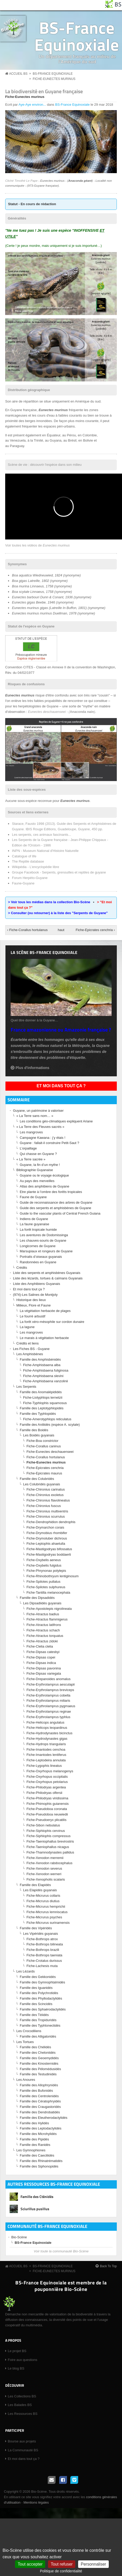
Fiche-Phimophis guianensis (47, 1804)
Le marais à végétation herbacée (44, 1338)
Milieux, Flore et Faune (33, 1305)
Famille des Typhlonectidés (40, 2025)
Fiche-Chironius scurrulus (45, 1516)
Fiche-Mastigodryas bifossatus (49, 1549)
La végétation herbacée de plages (45, 1311)
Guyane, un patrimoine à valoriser (38, 1111)
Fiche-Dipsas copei (40, 1657)
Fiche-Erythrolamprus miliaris (48, 1700)
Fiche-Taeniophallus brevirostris (50, 1841)
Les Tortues (25, 2042)
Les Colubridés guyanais (41, 1484)
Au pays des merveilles (37, 1181)
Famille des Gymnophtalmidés (42, 1982)
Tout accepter (30, 2564)
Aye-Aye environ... (32, 104)
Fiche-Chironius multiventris (47, 1511)
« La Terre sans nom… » (34, 1116)
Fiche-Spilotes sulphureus (45, 1587)
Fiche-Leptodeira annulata (46, 1760)
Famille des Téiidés (34, 2015)
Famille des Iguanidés (36, 1988)
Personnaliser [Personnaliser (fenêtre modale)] (93, 2564)
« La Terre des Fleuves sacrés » (40, 1127)
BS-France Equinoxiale (76, 36)
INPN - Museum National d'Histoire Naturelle (45, 851)
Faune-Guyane (23, 883)
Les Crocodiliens (28, 2031)
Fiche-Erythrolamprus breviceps (50, 1690)
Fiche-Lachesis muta (42, 1966)
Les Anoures (25, 2080)
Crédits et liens (27, 1343)
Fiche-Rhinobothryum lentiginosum (52, 1576)
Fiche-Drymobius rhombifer (46, 1533)
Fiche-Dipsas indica (41, 1663)
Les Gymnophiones (30, 2150)
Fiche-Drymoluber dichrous (46, 1538)
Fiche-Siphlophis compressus (48, 1836)
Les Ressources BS (22, 2414)
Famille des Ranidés (35, 2145)
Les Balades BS (20, 2405)
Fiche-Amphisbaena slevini (43, 1376)
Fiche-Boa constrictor (42, 1441)
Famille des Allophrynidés (39, 2085)
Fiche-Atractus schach (43, 1630)
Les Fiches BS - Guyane (31, 1349)
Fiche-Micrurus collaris (43, 1896)
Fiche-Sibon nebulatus (43, 1825)
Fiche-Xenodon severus (44, 1868)
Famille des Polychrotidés (39, 1993)
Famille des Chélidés (35, 2047)
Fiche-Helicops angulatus (45, 1722)
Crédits (21, 1268)
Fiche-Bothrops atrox (42, 1939)
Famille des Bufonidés (36, 2091)
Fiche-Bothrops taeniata (44, 1955)
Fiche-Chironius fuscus (43, 1506)
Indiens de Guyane (34, 1219)
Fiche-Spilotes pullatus (43, 1582)
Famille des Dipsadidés (37, 1598)
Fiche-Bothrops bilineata (44, 1944)
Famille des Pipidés (34, 2139)
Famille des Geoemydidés (39, 2058)
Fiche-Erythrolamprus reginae (48, 1711)
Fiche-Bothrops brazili (42, 1950)
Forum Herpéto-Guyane (30, 878)
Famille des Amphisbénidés (40, 1359)
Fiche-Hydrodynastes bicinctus (49, 1733)
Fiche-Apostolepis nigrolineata (49, 1609)
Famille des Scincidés (36, 2004)
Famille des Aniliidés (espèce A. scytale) (50, 1425)
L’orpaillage (28, 1148)
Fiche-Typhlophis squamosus (45, 1403)
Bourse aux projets (22, 2441)
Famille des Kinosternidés (39, 2063)
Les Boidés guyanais (38, 1435)
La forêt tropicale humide (38, 1230)
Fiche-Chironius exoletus (45, 1495)
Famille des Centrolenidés (39, 2096)
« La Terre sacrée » (30, 1159)
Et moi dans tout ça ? (61, 1086)
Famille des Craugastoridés (40, 2107)
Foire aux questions (22, 2360)
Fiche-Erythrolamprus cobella (48, 1695)
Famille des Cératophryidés (40, 2101)
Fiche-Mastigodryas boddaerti (48, 1554)
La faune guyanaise (34, 1224)
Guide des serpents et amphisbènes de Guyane (55, 1208)
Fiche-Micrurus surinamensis (48, 1923)
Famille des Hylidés (34, 2123)
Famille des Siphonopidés (39, 2166)
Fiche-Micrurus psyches (44, 1917)
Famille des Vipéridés (36, 1928)
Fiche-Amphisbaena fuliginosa (45, 1370)
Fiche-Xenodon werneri (43, 1874)
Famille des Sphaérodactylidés (43, 2009)
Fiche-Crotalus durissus (44, 1961)
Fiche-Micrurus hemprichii (45, 1906)
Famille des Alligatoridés (38, 2036)
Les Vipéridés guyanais (40, 1934)
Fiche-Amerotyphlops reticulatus (47, 1419)
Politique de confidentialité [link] (61, 2571)
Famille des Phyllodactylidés (41, 1998)
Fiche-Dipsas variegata (43, 1673)
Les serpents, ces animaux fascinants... (41, 835)
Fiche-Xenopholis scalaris (45, 1879)
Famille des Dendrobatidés (40, 2112)
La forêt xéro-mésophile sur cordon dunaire (52, 1322)
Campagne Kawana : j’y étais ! (42, 1138)
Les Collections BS (22, 2396)
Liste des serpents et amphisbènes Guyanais (46, 1273)
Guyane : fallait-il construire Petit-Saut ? (49, 1143)
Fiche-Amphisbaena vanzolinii (45, 1381)
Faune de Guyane (33, 1197)
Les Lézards (25, 1971)
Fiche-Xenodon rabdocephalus (49, 1863)
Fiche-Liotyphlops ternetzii (42, 1397)
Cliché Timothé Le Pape (21, 180)
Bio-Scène (19, 2237)
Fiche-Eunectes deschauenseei (49, 1452)
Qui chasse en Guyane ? (38, 1154)
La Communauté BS (23, 2450)
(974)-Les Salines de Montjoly (35, 1295)
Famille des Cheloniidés (38, 2052)
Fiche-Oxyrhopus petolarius (47, 1782)
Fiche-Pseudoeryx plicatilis (46, 1820)
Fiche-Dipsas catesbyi (42, 1652)
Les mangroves (31, 1132)
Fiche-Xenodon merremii (44, 1858)
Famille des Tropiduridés (38, 2020)
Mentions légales (36, 2502)
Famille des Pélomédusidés (40, 2069)
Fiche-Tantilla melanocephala (48, 1592)
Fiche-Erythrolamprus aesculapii (50, 1684)
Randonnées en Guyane (38, 1262)
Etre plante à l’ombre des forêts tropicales (51, 1192)
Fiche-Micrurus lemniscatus (46, 1912)
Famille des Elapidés (35, 1885)
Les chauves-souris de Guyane (43, 1240)
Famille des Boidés (34, 1430)
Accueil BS (18, 74)
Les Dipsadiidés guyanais (42, 1603)
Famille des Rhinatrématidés (41, 2161)
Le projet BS (17, 2351)
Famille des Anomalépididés (41, 1392)
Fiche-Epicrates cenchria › (95, 930)
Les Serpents (26, 1386)
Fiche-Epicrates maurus (44, 1473)
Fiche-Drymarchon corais (45, 1527)
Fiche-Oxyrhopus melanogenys (49, 1771)
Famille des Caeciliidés (37, 2155)
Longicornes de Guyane (38, 1246)
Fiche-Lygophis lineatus (44, 1766)
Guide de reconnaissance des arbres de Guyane (56, 1202)
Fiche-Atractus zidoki (42, 1641)
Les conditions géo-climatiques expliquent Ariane (56, 1121)
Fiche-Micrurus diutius (42, 1901)
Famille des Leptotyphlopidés (41, 1408)
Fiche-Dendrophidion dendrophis (51, 1522)
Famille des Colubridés (37, 1479)
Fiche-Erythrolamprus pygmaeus (50, 1706)
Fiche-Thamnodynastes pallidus (50, 1852)
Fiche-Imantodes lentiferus (46, 1755)
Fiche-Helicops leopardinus (46, 1728)
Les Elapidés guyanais (40, 1890)
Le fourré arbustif (32, 1316)
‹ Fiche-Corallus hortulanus (27, 930)
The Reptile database (28, 861)
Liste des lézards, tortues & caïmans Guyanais (48, 1278)
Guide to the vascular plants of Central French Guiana (60, 1213)
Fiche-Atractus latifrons (43, 1625)
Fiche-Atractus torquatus (44, 1636)
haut (60, 930)
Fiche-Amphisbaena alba (41, 1365)
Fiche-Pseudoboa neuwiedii (47, 1814)
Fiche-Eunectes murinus (54, 79)
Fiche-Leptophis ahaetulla (45, 1543)
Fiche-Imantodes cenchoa (45, 1749)
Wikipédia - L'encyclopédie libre (35, 867)
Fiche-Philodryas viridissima (47, 1798)
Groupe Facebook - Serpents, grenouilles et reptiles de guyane (59, 872)
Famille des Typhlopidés (38, 1414)
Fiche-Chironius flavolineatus (48, 1500)
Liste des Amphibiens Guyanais (36, 1284)
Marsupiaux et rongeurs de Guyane (46, 1251)
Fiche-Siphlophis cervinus (45, 1831)
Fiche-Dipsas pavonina (43, 1668)
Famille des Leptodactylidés (40, 2128)
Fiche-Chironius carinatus (45, 1489)
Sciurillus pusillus (35, 2208)
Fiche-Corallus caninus (43, 1446)
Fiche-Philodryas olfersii (44, 1793)
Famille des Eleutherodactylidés (43, 2118)
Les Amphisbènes (29, 1354)
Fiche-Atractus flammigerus (46, 1619)
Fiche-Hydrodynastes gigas (46, 1739)
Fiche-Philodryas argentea (46, 1787)
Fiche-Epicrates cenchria (45, 1468)
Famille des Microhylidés (38, 2134)
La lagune (27, 1327)
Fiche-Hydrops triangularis (46, 1744)
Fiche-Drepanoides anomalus (48, 1679)
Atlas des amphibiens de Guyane (44, 1186)
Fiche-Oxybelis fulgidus (43, 1565)
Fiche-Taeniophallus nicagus (47, 1847)
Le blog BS (16, 2368)
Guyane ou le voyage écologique (44, 1175)
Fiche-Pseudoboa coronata (46, 1809)
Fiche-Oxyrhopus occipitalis (47, 1777)
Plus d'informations (32, 1068)
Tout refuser (61, 2564)
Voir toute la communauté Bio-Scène (61, 2251)
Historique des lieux (31, 1300)
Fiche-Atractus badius (42, 1614)
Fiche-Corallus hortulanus (45, 1457)
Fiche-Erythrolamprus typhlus (48, 1717)
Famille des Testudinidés (38, 2074)
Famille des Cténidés (37, 2196)
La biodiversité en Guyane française (44, 91)
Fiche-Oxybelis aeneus (43, 1560)
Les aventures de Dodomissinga (44, 1235)
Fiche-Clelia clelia (39, 1646)
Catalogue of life (24, 856)
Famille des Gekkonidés (38, 1977)
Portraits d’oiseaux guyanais (41, 1257)
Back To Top (108, 2266)
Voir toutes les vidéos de (37, 545)
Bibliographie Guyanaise (34, 1170)
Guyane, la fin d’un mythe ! (40, 1165)
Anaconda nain (82, 712)
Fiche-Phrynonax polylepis (46, 1571)
